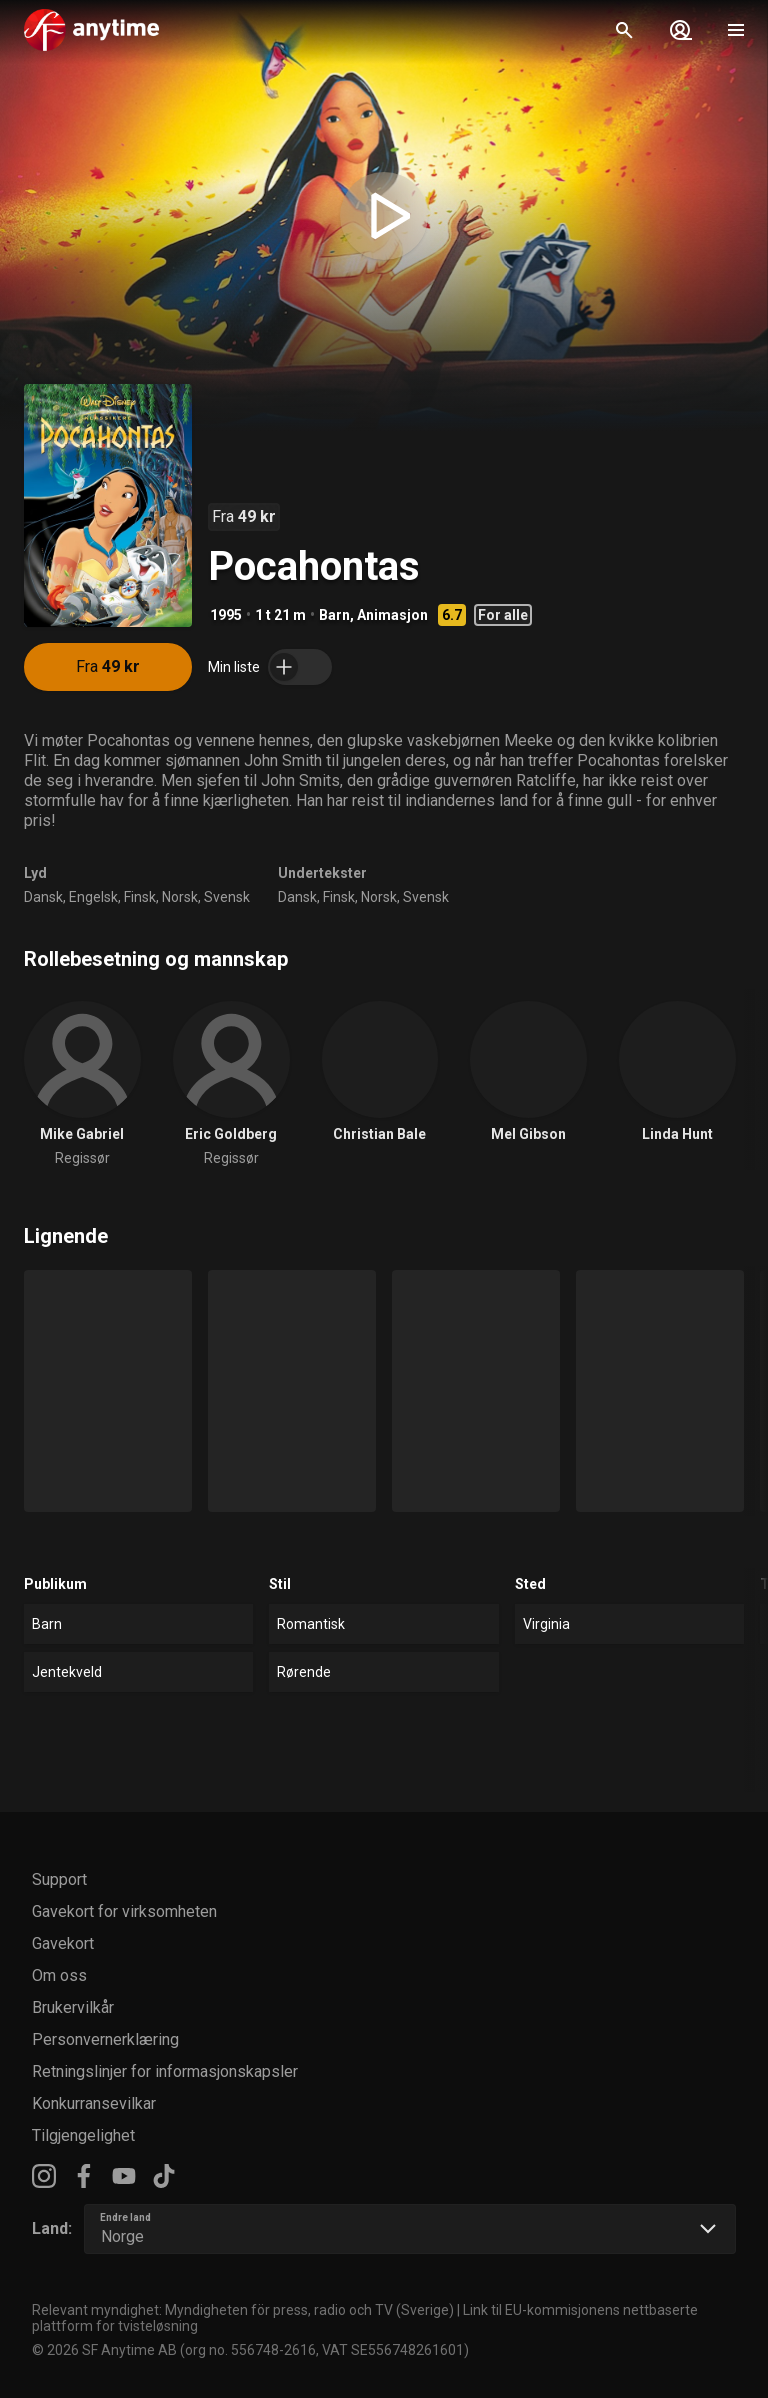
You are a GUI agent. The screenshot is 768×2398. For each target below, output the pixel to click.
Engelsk (93, 897)
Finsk (140, 897)
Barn (334, 615)
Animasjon (392, 615)
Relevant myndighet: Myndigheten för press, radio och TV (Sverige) (243, 2310)
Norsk (180, 897)
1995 (226, 615)
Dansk (43, 897)
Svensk (227, 897)
